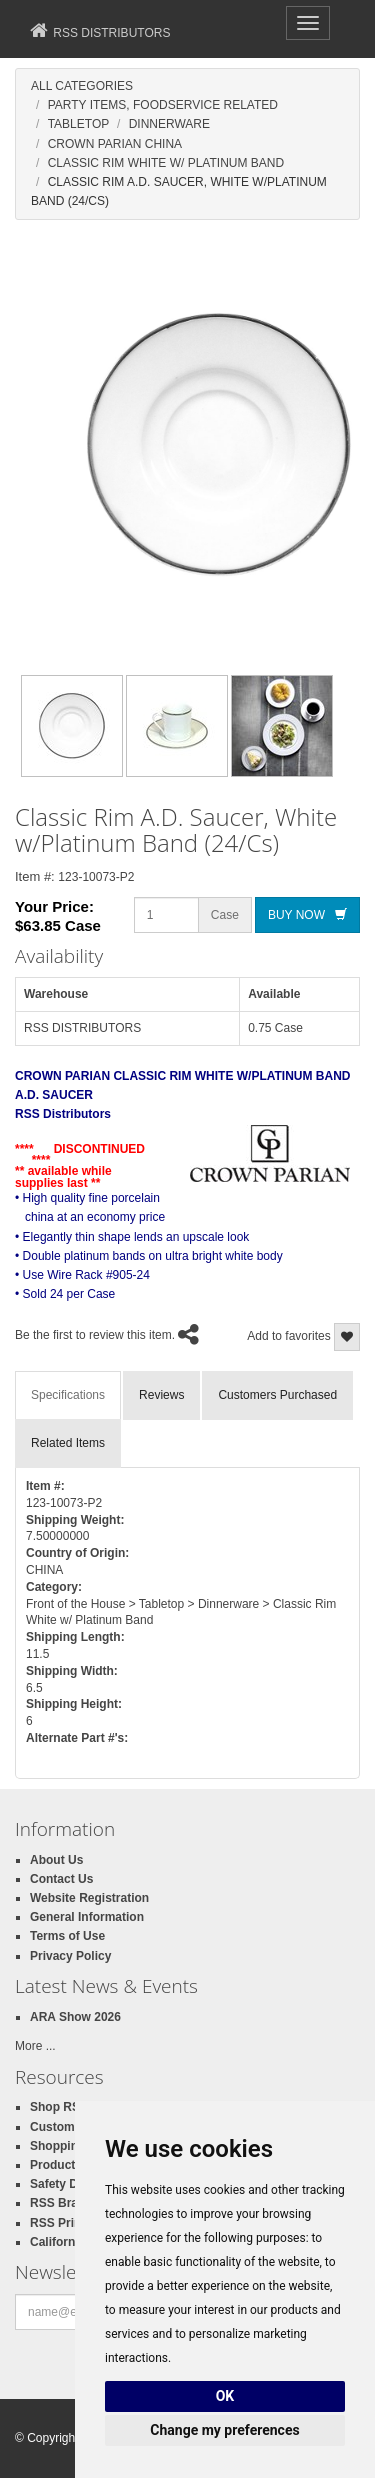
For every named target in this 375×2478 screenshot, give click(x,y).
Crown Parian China (115, 144)
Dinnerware (169, 124)
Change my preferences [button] (224, 2430)
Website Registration (89, 1898)
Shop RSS (59, 2107)
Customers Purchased (277, 1395)
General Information (87, 1917)
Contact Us (61, 1879)
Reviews (161, 1395)
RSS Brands (64, 2203)
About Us (56, 1860)
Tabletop (79, 124)
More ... (35, 2046)
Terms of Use (67, 1936)
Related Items (68, 1443)
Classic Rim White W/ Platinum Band (166, 163)
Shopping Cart (71, 2146)
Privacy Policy (70, 1956)
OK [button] (225, 2396)
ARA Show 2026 (75, 2017)
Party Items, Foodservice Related (163, 105)
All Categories (82, 86)
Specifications (68, 1395)
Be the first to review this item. (95, 1336)
